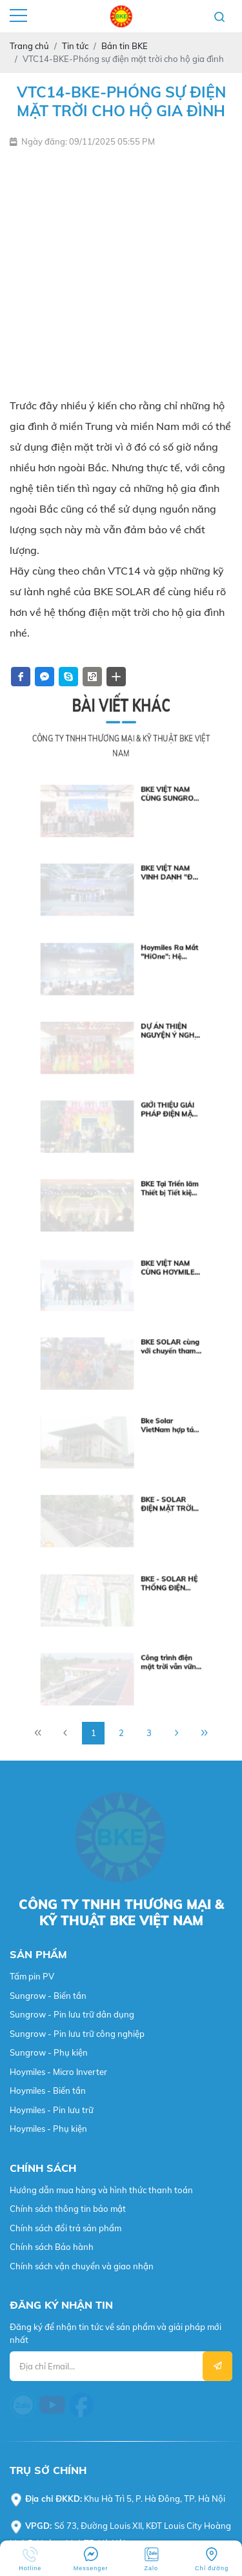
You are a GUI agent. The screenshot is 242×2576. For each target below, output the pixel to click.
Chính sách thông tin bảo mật (68, 1594)
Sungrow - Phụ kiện (49, 1438)
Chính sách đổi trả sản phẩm (65, 1613)
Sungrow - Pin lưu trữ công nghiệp (77, 1418)
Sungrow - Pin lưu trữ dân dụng (72, 1400)
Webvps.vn (31, 2348)
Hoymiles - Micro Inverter (58, 1456)
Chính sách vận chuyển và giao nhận (82, 1651)
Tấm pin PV (32, 1361)
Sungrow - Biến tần (48, 1380)
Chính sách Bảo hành (52, 1632)
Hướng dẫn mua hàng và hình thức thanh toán (101, 1574)
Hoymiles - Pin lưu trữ (52, 1494)
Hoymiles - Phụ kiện (48, 1514)
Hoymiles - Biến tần (48, 1476)
